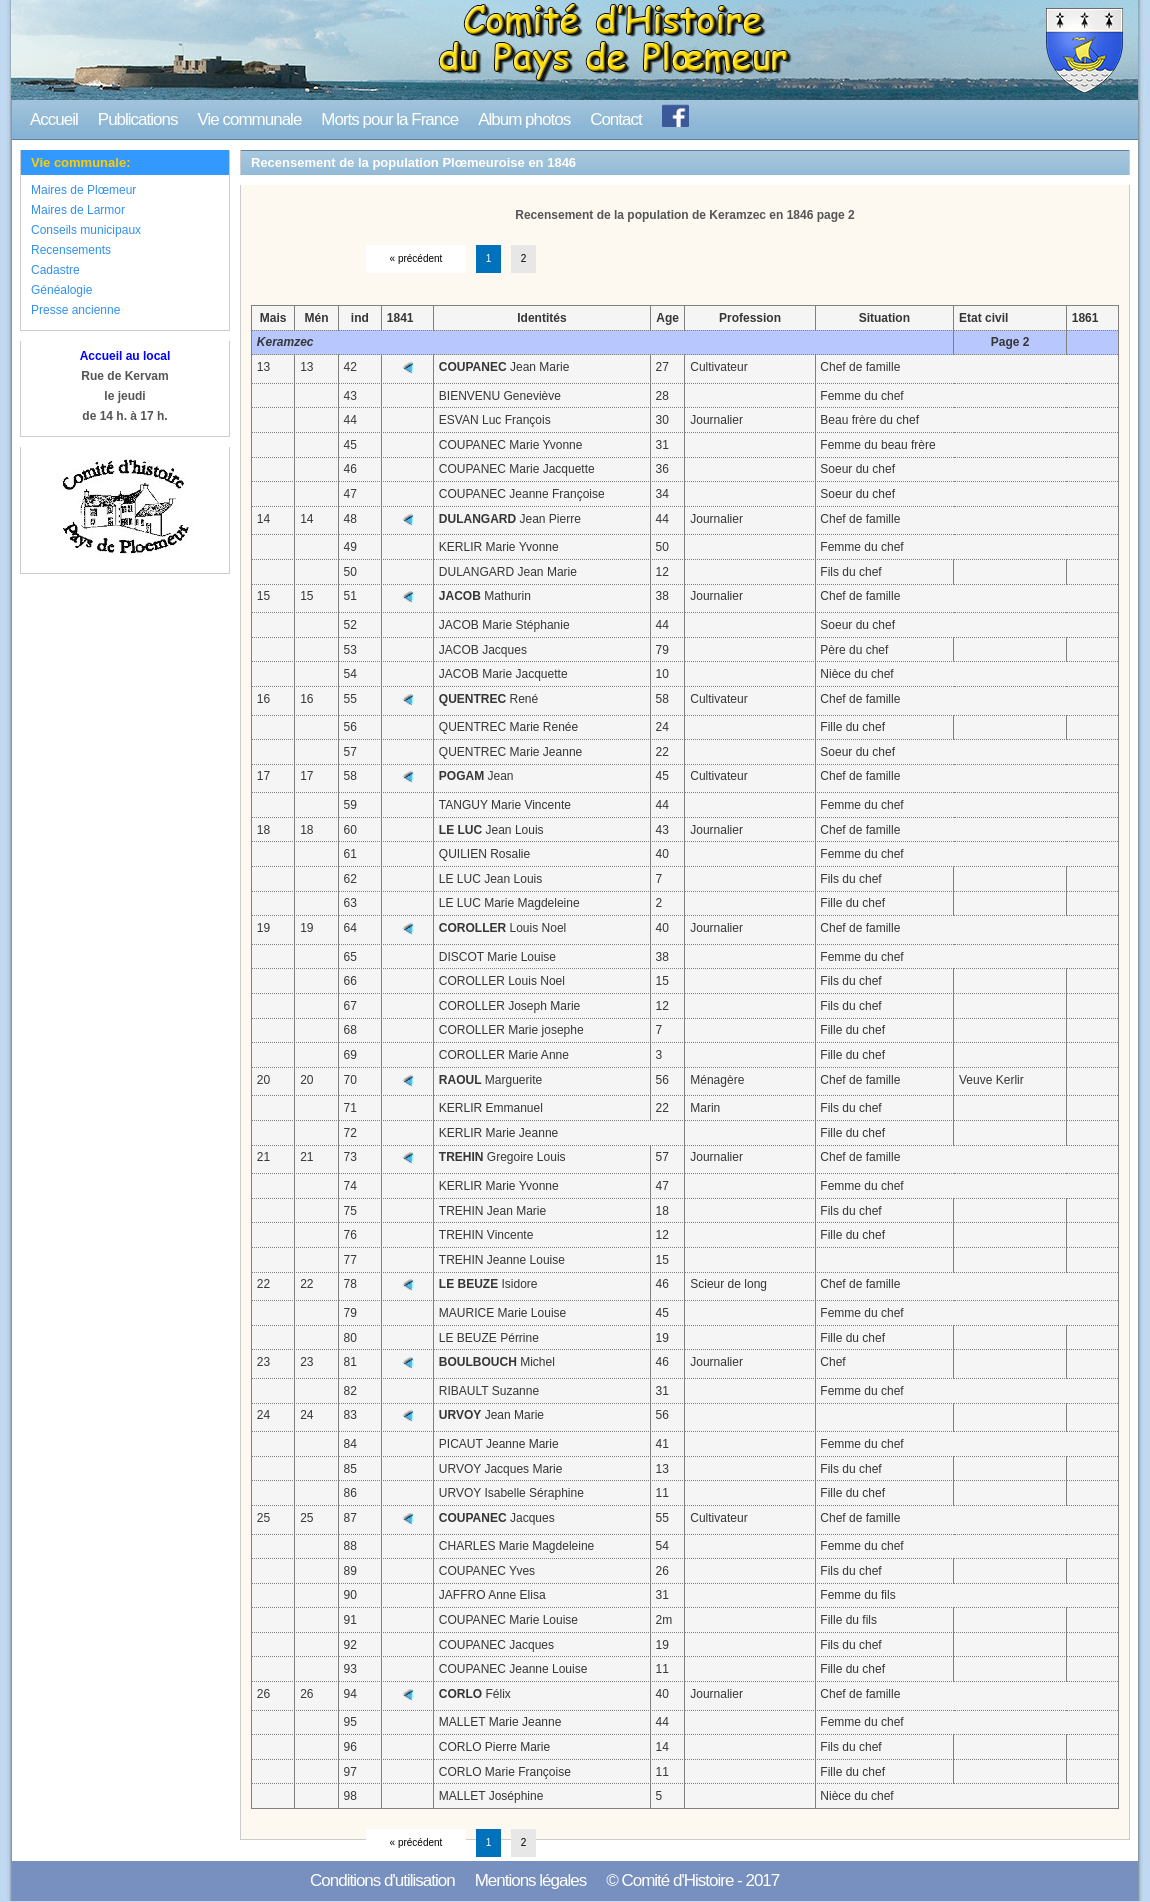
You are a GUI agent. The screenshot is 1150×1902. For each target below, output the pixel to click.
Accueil (54, 119)
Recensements (71, 250)
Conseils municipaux (86, 230)
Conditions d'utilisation (382, 1880)
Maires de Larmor (78, 210)
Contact (616, 119)
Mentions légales (531, 1880)
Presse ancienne (75, 310)
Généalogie (61, 290)
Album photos (524, 119)
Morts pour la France (389, 119)
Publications (138, 119)
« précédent (416, 258)
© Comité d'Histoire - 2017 (692, 1880)
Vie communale (249, 119)
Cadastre (55, 270)
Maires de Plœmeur (83, 190)
